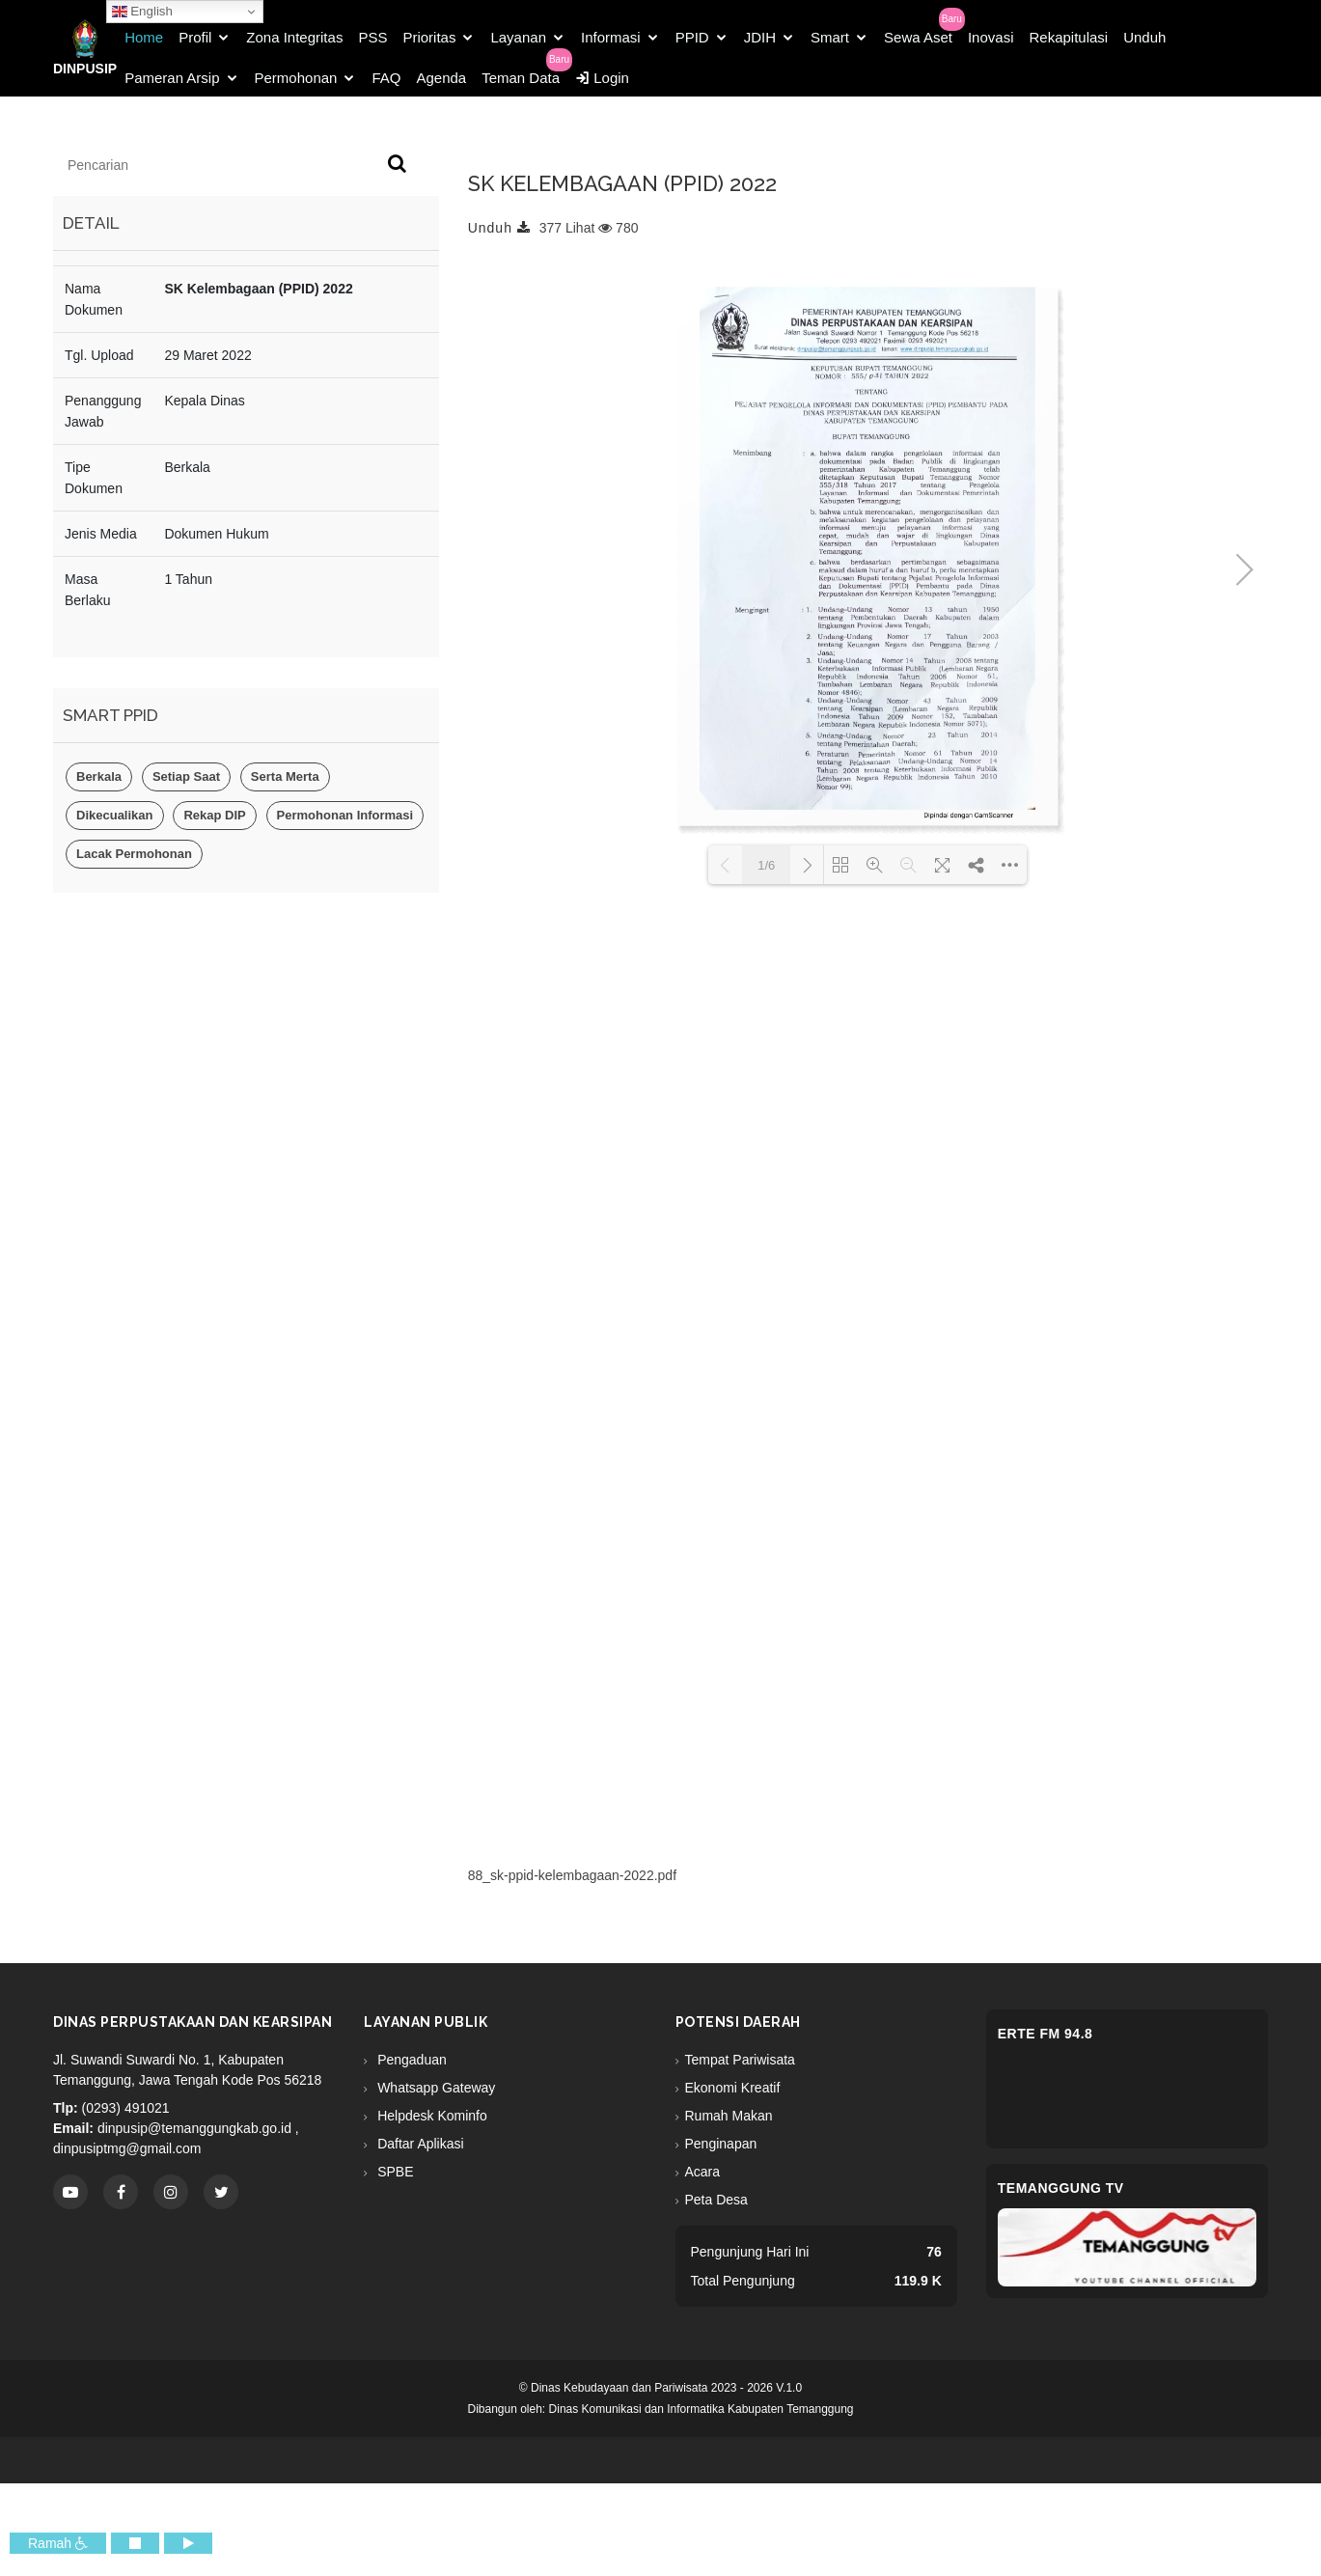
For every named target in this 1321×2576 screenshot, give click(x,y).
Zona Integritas (294, 37)
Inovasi (991, 37)
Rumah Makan (729, 2115)
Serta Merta (285, 776)
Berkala (99, 776)
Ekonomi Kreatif (733, 2087)
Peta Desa (716, 2199)
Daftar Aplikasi (418, 2143)
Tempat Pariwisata (740, 2059)
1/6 (766, 865)
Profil (195, 37)
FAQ (386, 77)
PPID (692, 37)
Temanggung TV (1061, 2188)
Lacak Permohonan (134, 853)
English (142, 11)
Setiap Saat (186, 776)
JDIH (760, 37)
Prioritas (428, 37)
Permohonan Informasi (345, 815)
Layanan (518, 37)
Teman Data (521, 77)
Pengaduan (410, 2059)
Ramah (58, 2543)
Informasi (611, 37)
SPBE (393, 2171)
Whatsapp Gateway (434, 2087)
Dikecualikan (114, 815)
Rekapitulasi (1068, 37)
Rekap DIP (214, 815)
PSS (372, 37)
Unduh (1144, 37)
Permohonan (296, 77)
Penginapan (721, 2143)
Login (602, 77)
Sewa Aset (918, 37)
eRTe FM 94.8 (1045, 2033)
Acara (703, 2171)
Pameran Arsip (171, 77)
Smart (830, 37)
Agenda (441, 77)
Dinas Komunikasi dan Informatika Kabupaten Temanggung (701, 2409)
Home (143, 37)
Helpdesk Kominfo (430, 2115)
